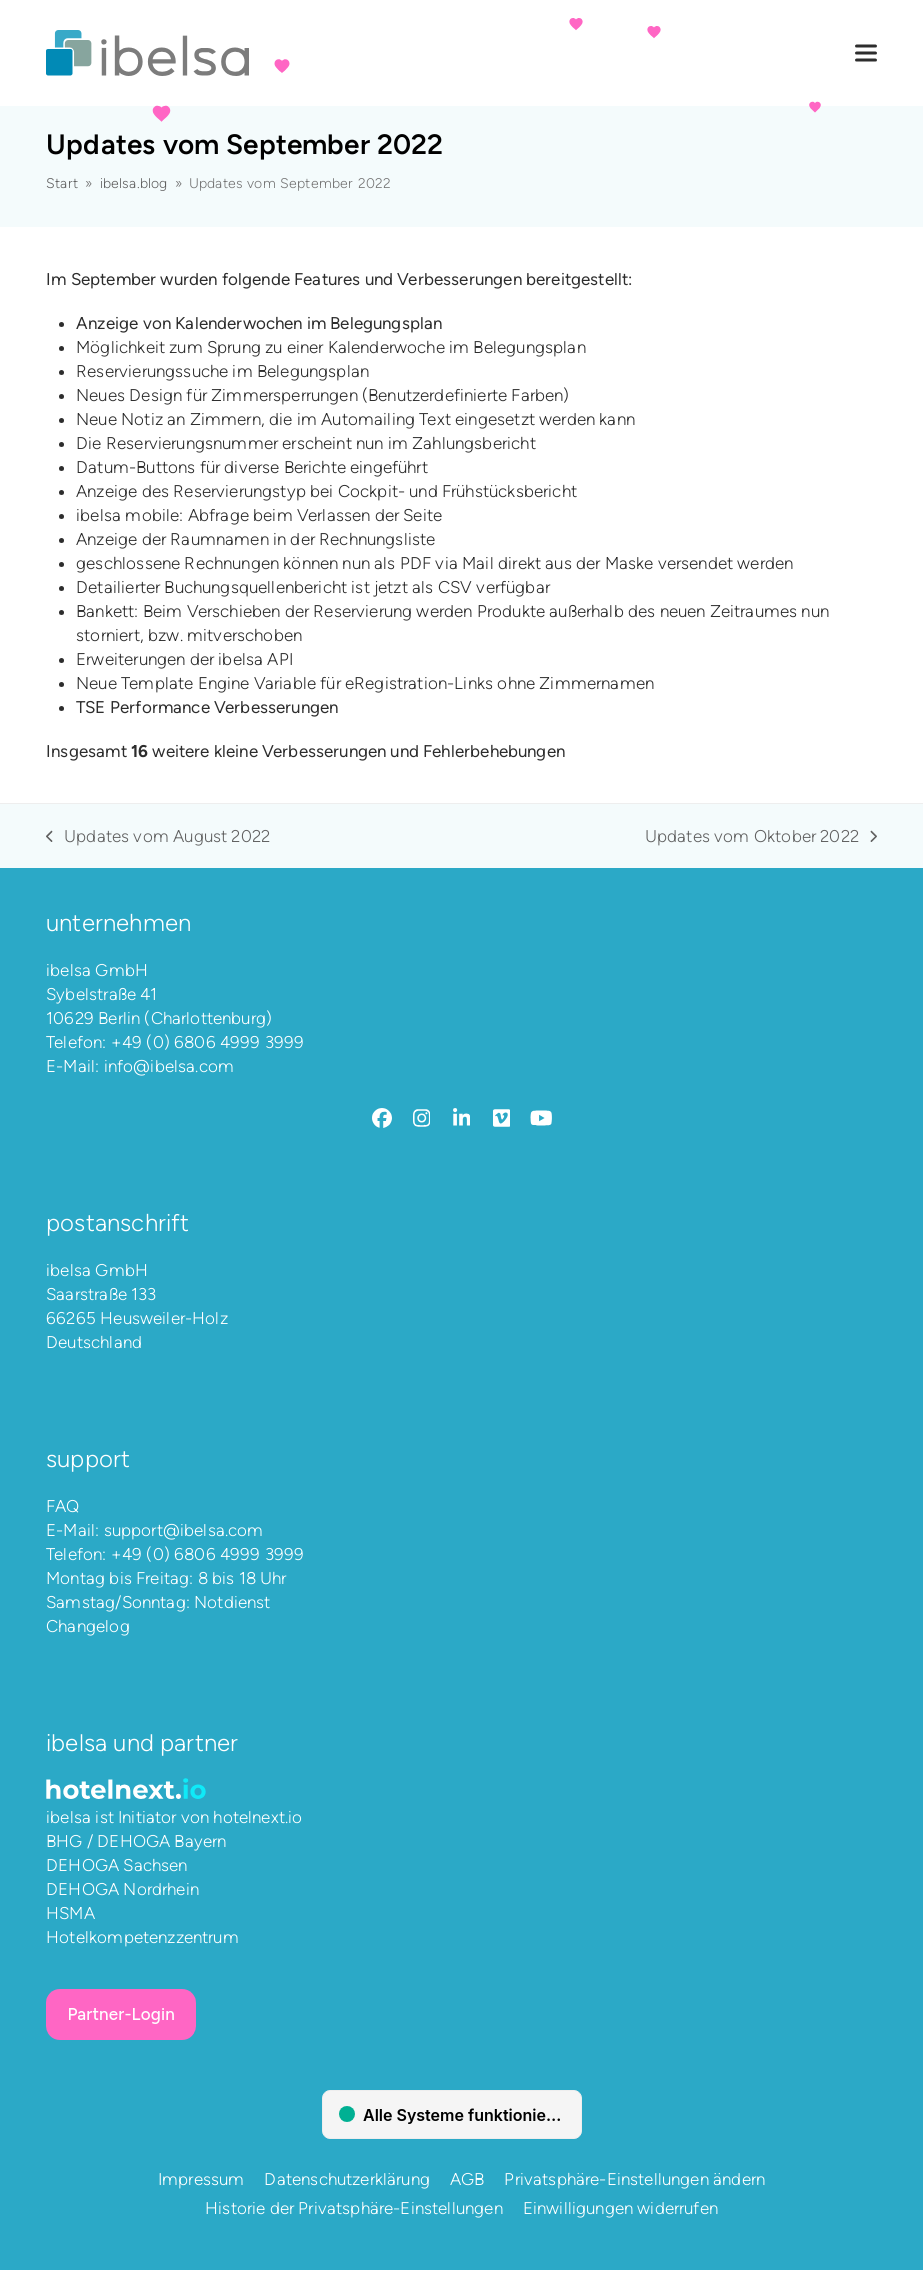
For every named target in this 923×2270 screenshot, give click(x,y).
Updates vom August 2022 (158, 837)
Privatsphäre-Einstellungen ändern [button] (634, 2179)
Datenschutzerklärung (346, 2179)
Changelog (88, 1626)
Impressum (201, 2179)
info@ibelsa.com (169, 1066)
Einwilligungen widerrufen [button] (620, 2208)
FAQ (63, 1506)
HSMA (70, 1913)
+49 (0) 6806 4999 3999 (208, 1042)
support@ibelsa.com (184, 1530)
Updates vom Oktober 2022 (761, 837)
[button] (866, 53)
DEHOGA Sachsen (116, 1865)
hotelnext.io (257, 1817)
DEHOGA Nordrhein (122, 1889)
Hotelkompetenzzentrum (142, 1937)
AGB (467, 2179)
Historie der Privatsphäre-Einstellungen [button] (354, 2208)
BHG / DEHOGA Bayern (136, 1841)
